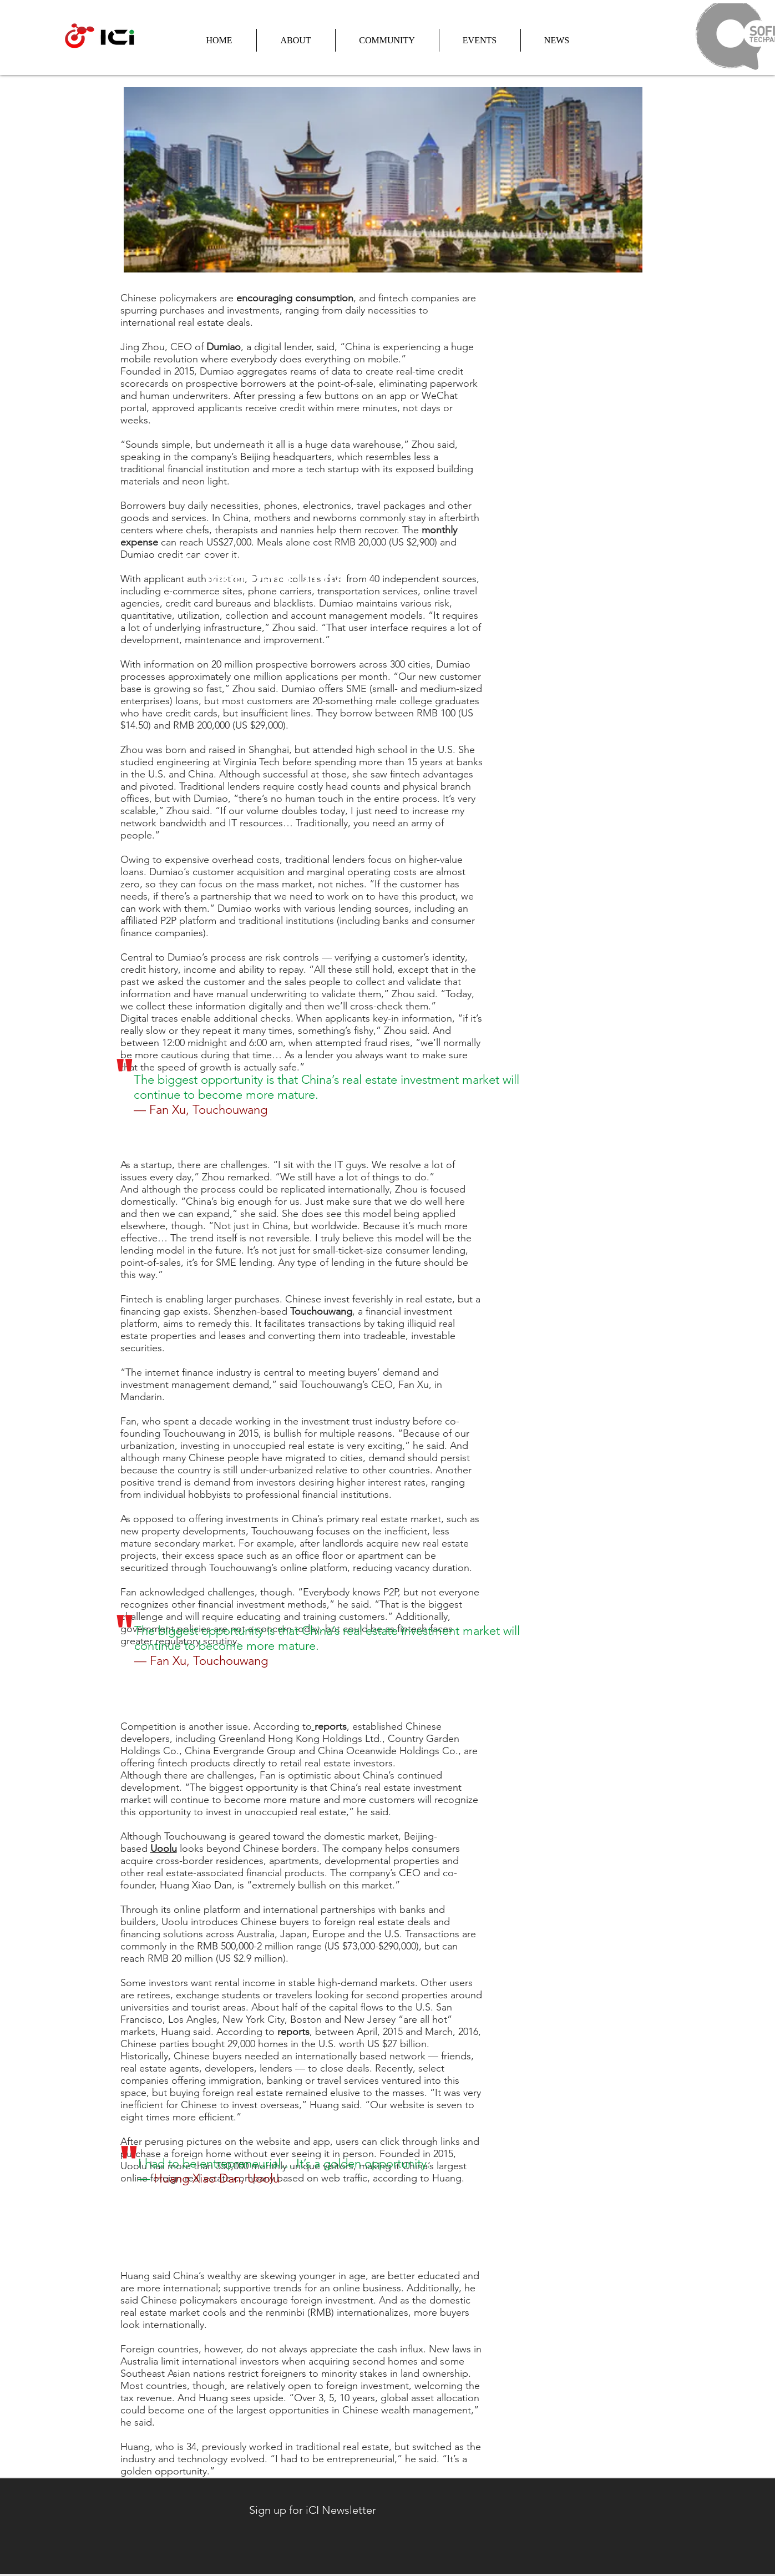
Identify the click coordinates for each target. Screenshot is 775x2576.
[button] (296, 40)
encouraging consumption (294, 298)
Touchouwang (321, 1311)
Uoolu (163, 1848)
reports (331, 1726)
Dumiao (223, 347)
